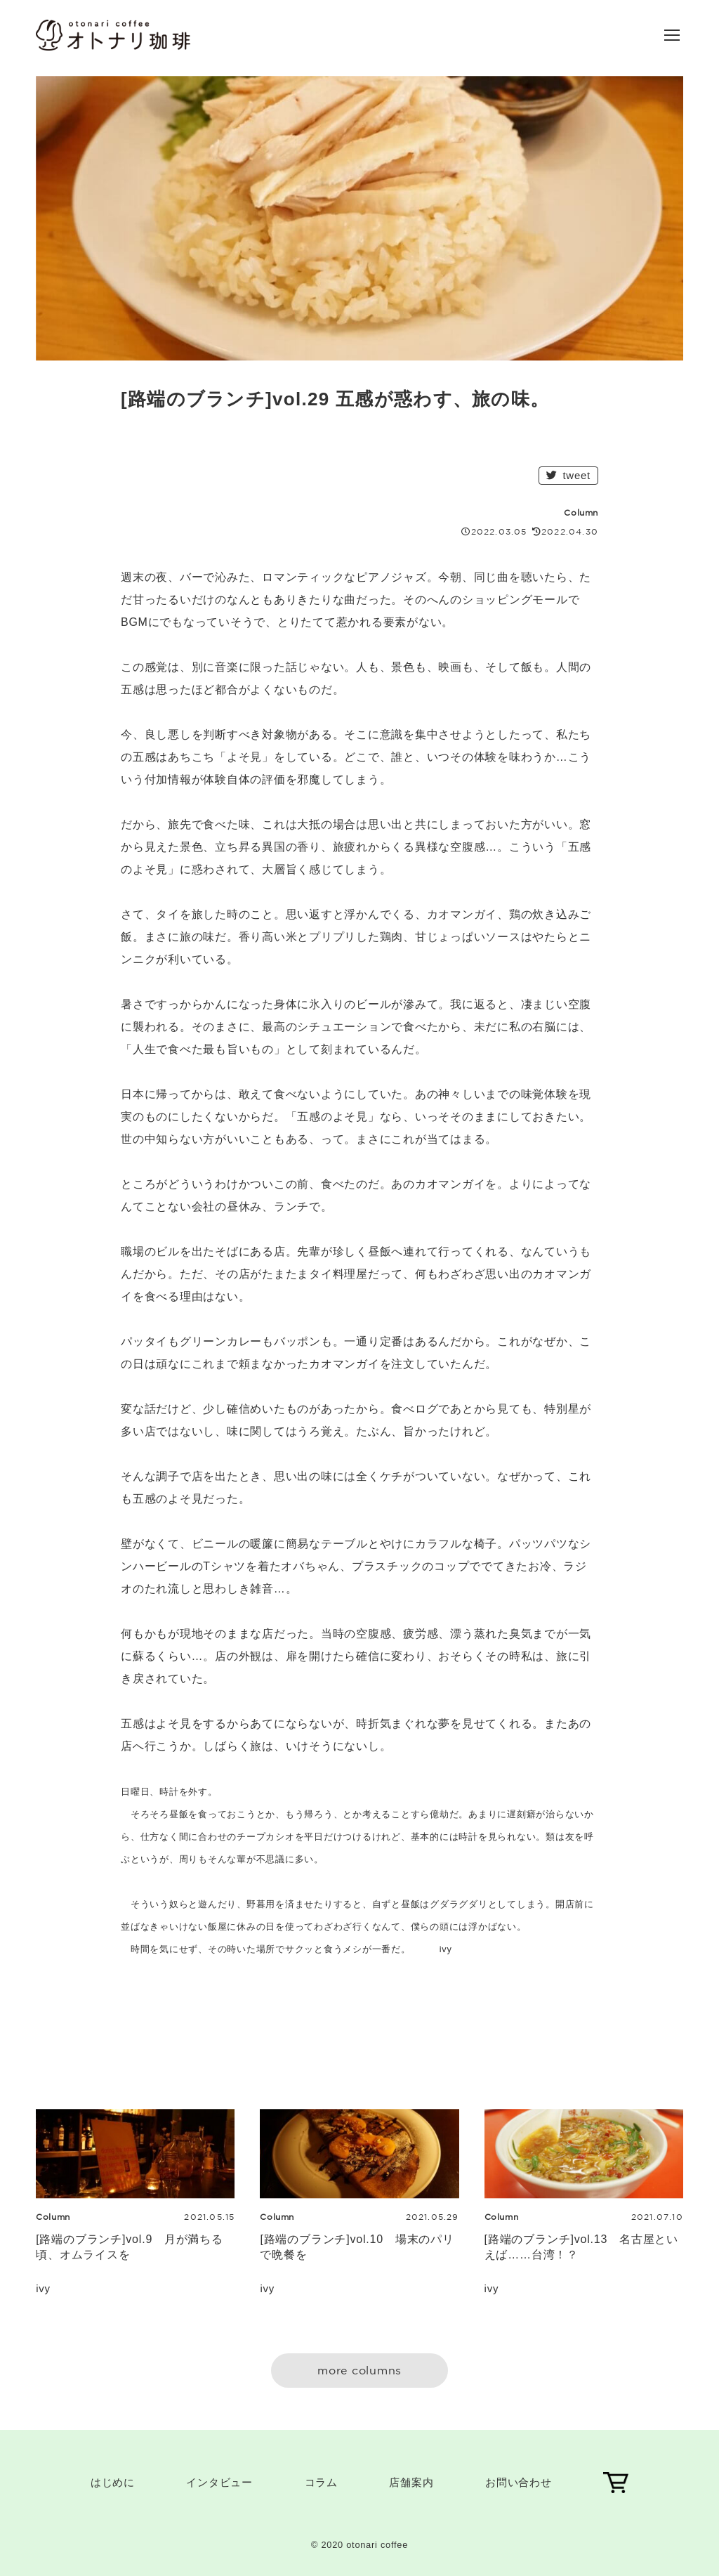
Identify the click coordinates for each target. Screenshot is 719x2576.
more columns (359, 2370)
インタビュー (219, 2482)
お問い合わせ (518, 2482)
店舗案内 (411, 2482)
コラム (321, 2482)
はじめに (113, 2482)
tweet (568, 475)
